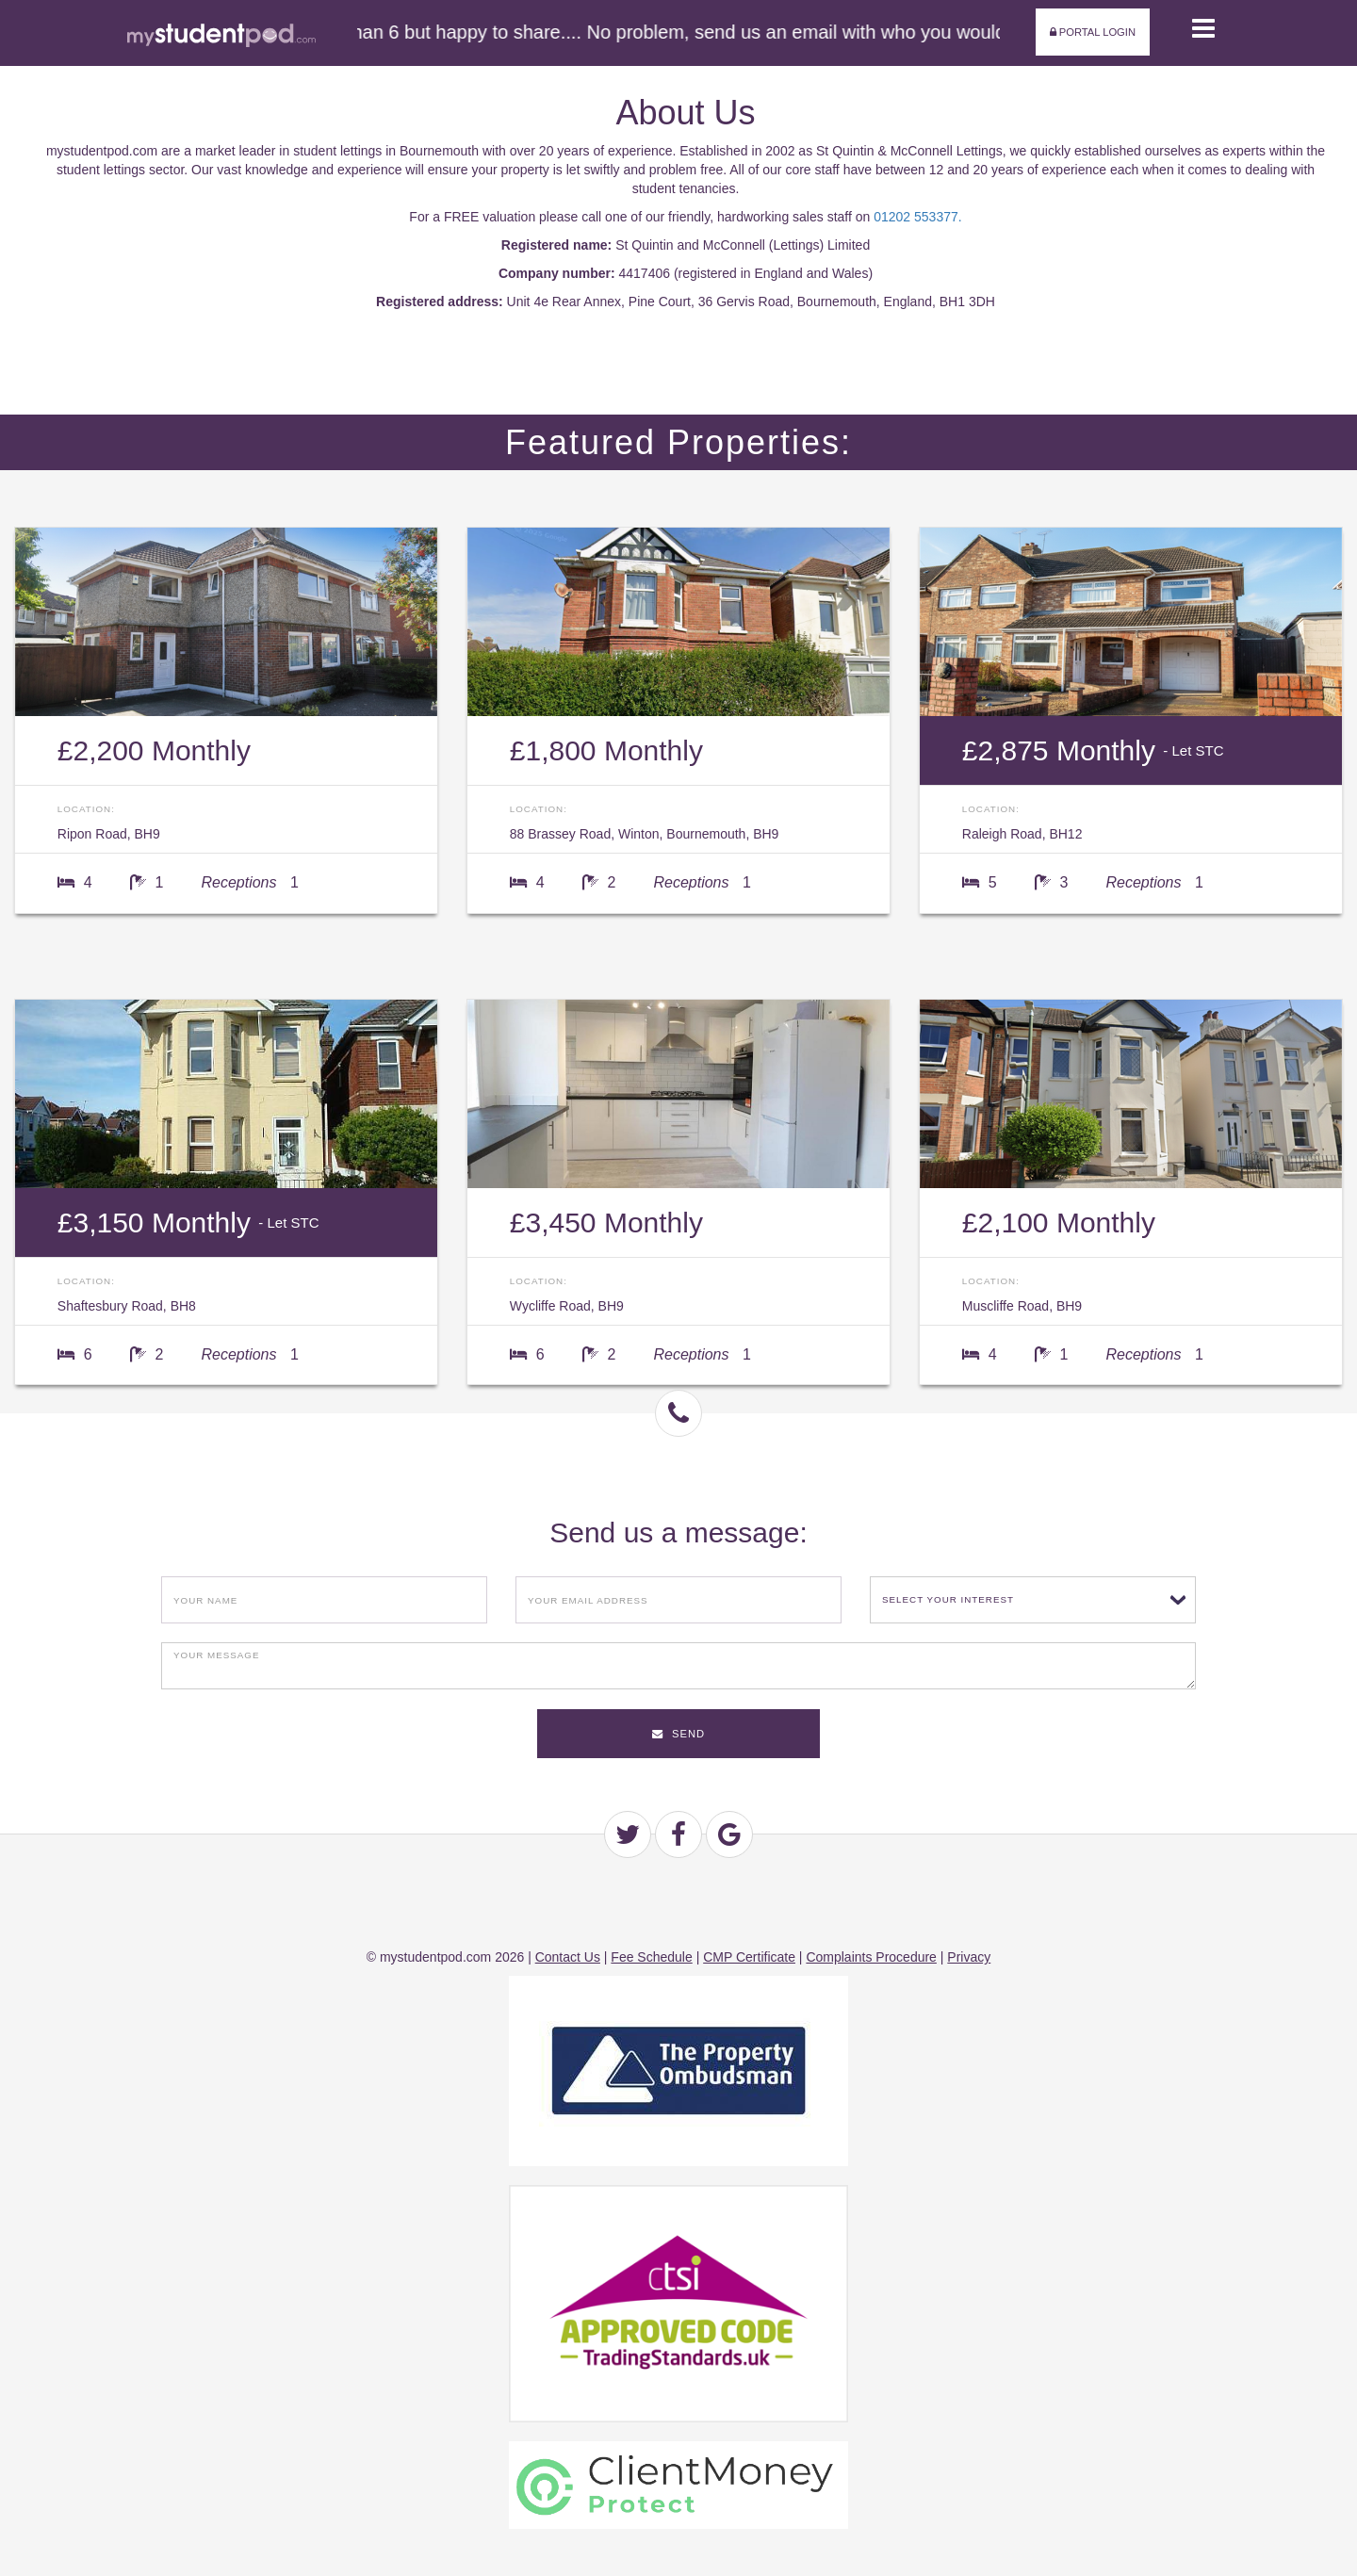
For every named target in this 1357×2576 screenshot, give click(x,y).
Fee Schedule (651, 1957)
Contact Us (567, 1957)
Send (678, 1733)
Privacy (968, 1957)
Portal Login (1093, 32)
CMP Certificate (749, 1957)
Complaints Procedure (871, 1957)
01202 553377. (917, 216)
